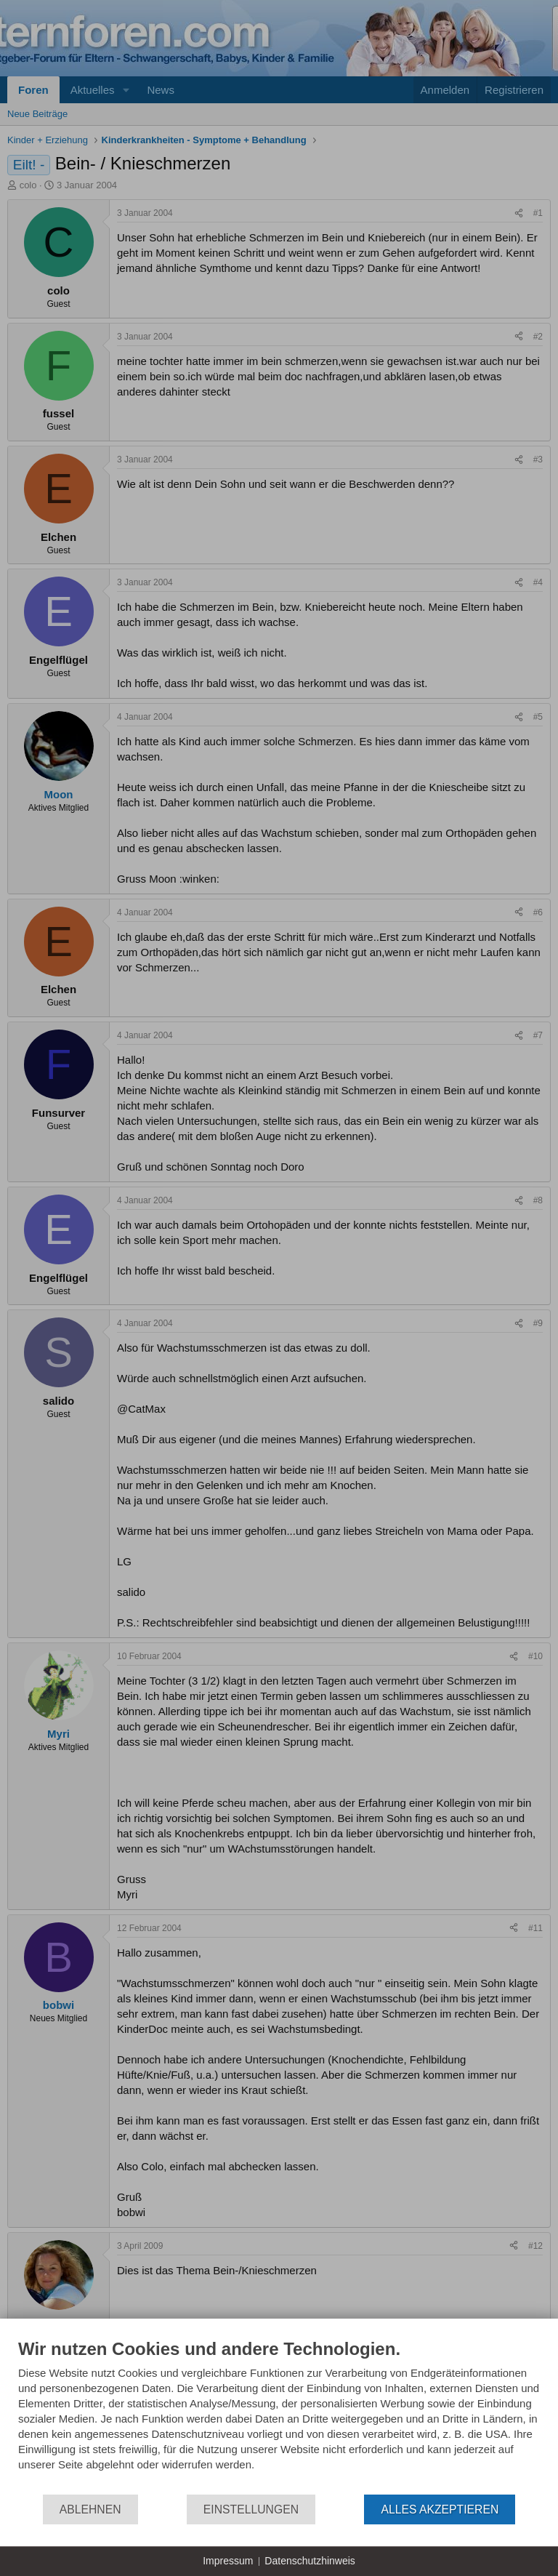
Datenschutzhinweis (309, 2561)
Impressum (228, 2561)
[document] (279, 2415)
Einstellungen (251, 2509)
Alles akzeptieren (439, 2509)
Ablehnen (90, 2509)
